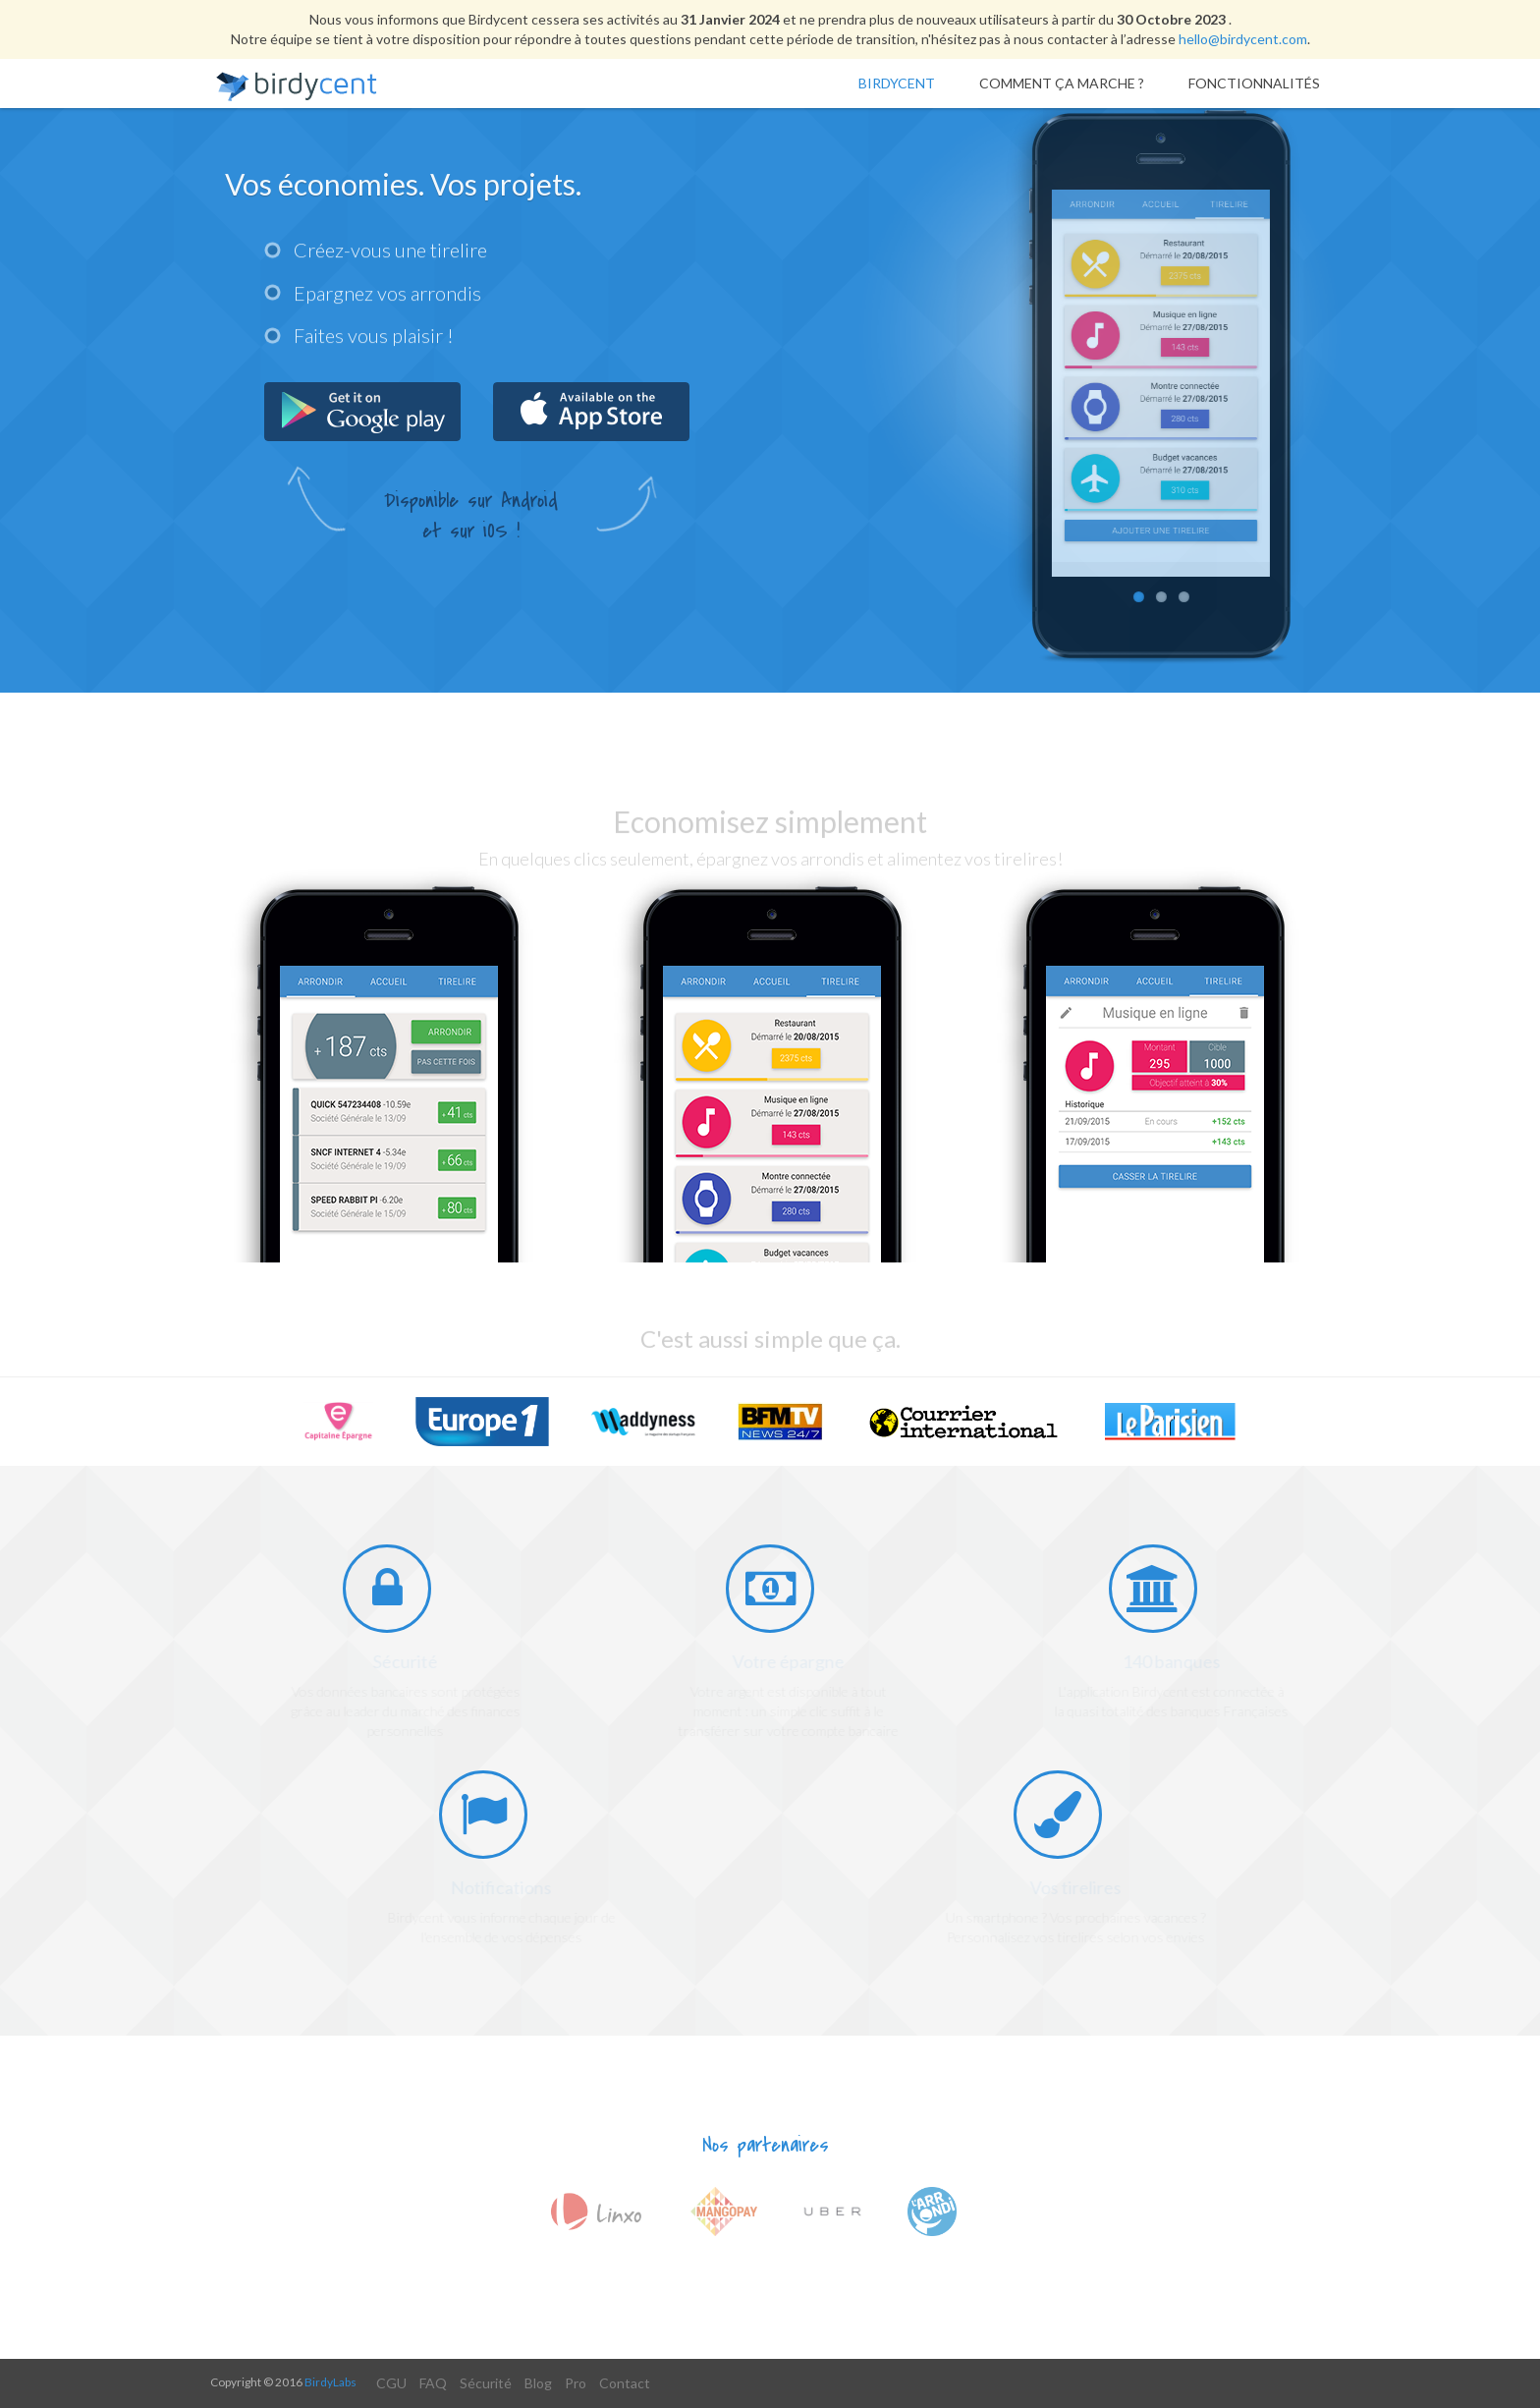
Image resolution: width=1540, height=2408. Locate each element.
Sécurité (486, 2383)
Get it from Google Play (362, 411)
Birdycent (896, 83)
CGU (391, 2383)
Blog (538, 2383)
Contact (624, 2383)
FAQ (433, 2383)
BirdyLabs (330, 2382)
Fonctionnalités (1254, 83)
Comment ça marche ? (1061, 83)
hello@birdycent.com (1243, 38)
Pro (575, 2383)
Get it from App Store (591, 411)
